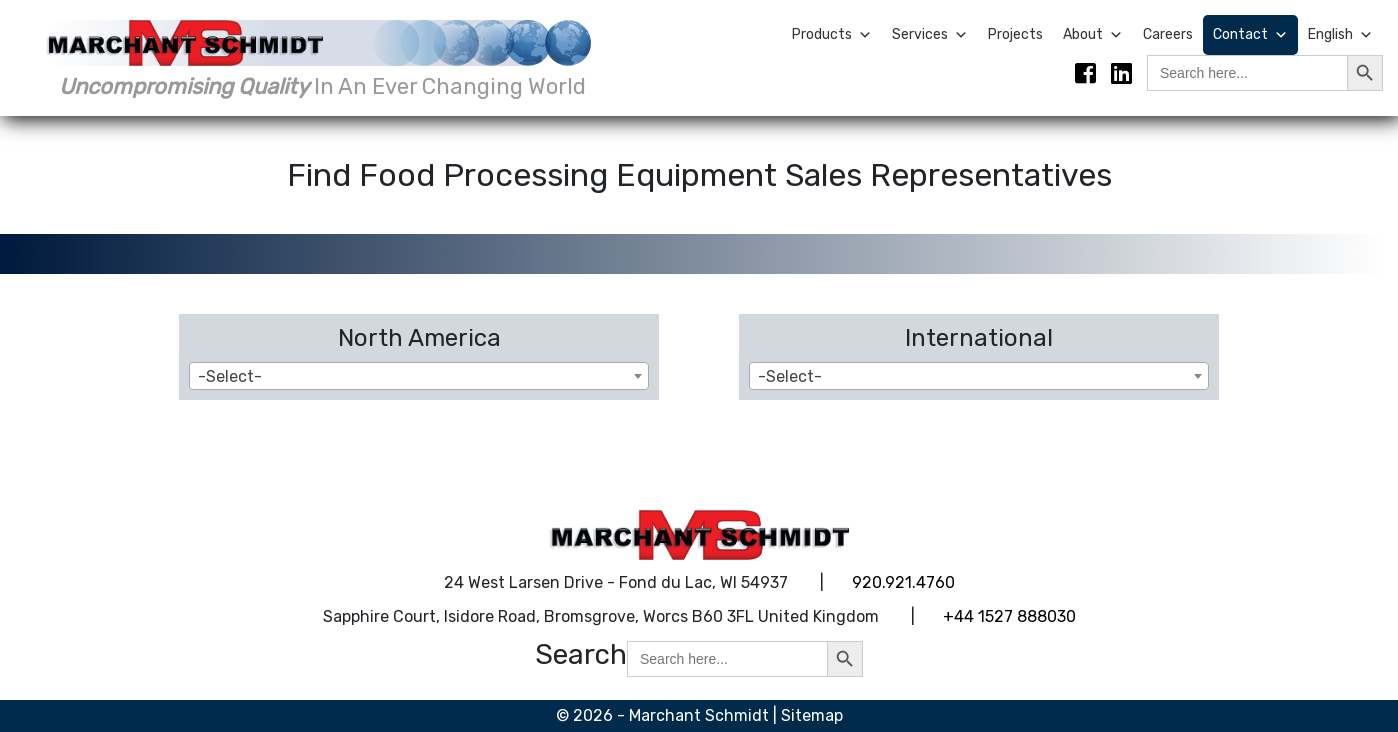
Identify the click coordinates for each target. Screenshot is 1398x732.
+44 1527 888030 (1009, 616)
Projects (1015, 34)
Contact (1250, 35)
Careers (1168, 34)
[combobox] (419, 376)
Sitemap (812, 715)
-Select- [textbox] (230, 376)
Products (832, 35)
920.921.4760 (903, 582)
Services (930, 35)
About (1093, 35)
